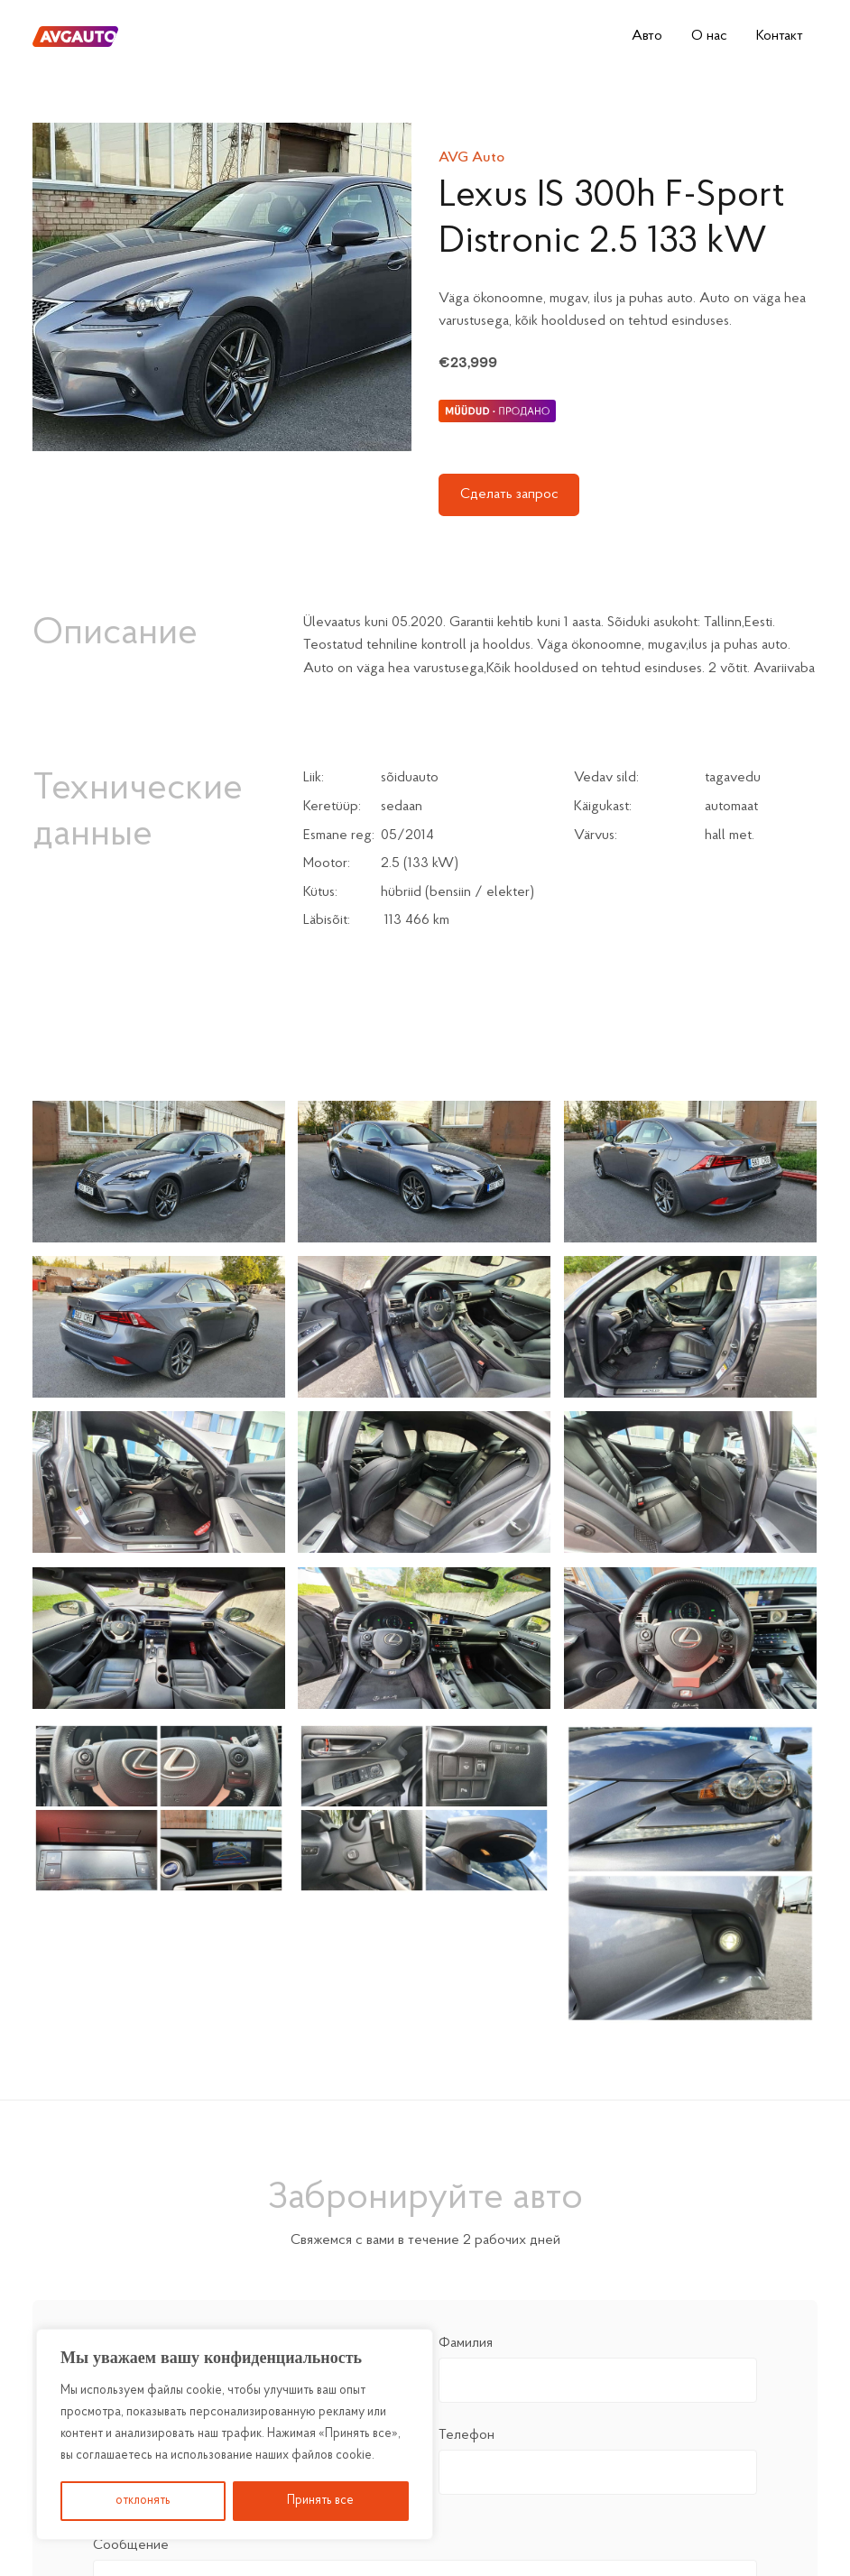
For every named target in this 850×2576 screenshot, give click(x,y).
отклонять (143, 2500)
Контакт (779, 36)
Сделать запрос (509, 494)
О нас (709, 36)
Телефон (598, 2453)
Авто (647, 36)
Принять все (320, 2500)
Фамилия (598, 2361)
